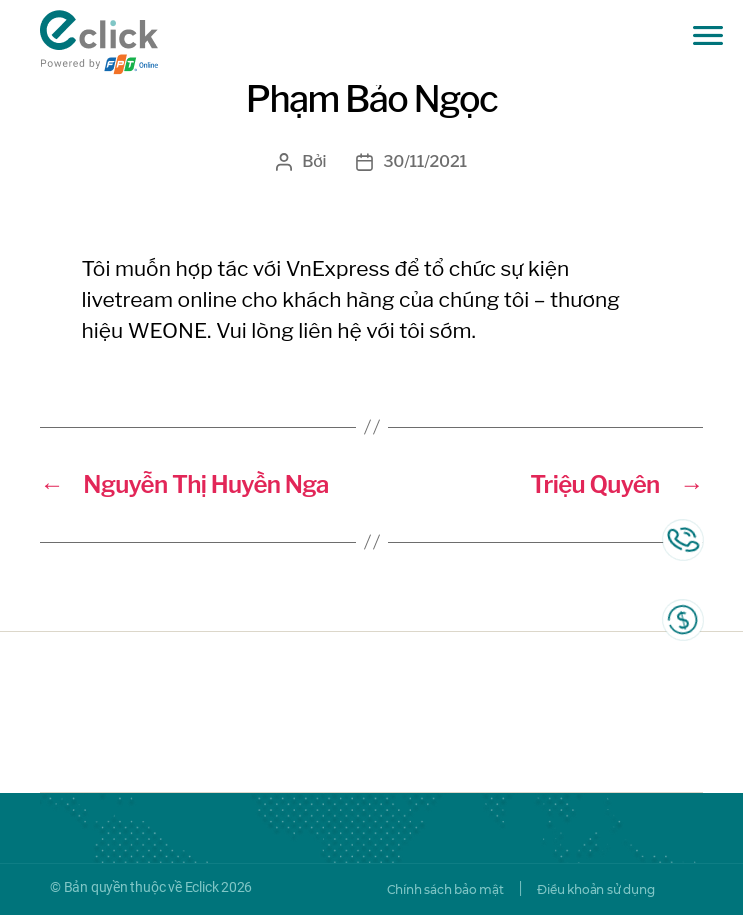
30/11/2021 (425, 161)
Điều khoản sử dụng (595, 889)
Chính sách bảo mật (445, 889)
